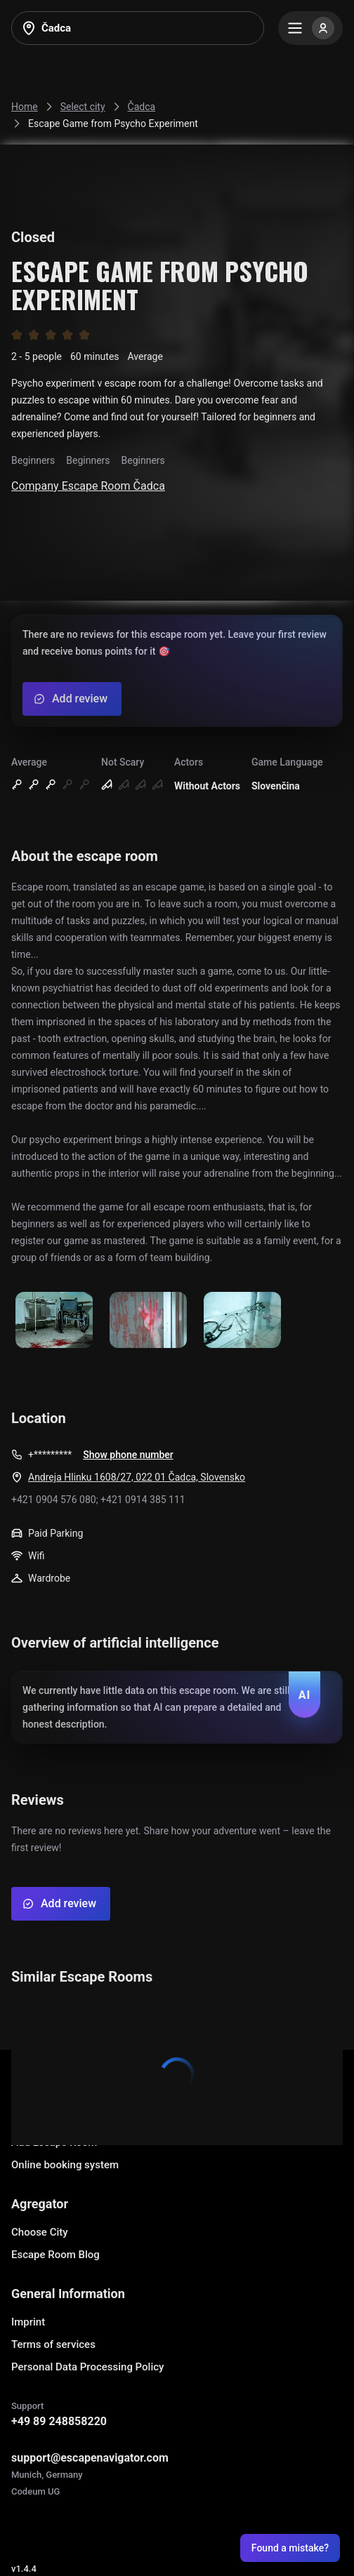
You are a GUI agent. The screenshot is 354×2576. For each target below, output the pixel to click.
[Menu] (310, 28)
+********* (50, 1454)
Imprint (28, 2322)
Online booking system (65, 2164)
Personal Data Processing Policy (87, 2367)
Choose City (39, 2232)
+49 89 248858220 (59, 2421)
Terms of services (53, 2344)
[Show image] (54, 1321)
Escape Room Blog (55, 2254)
